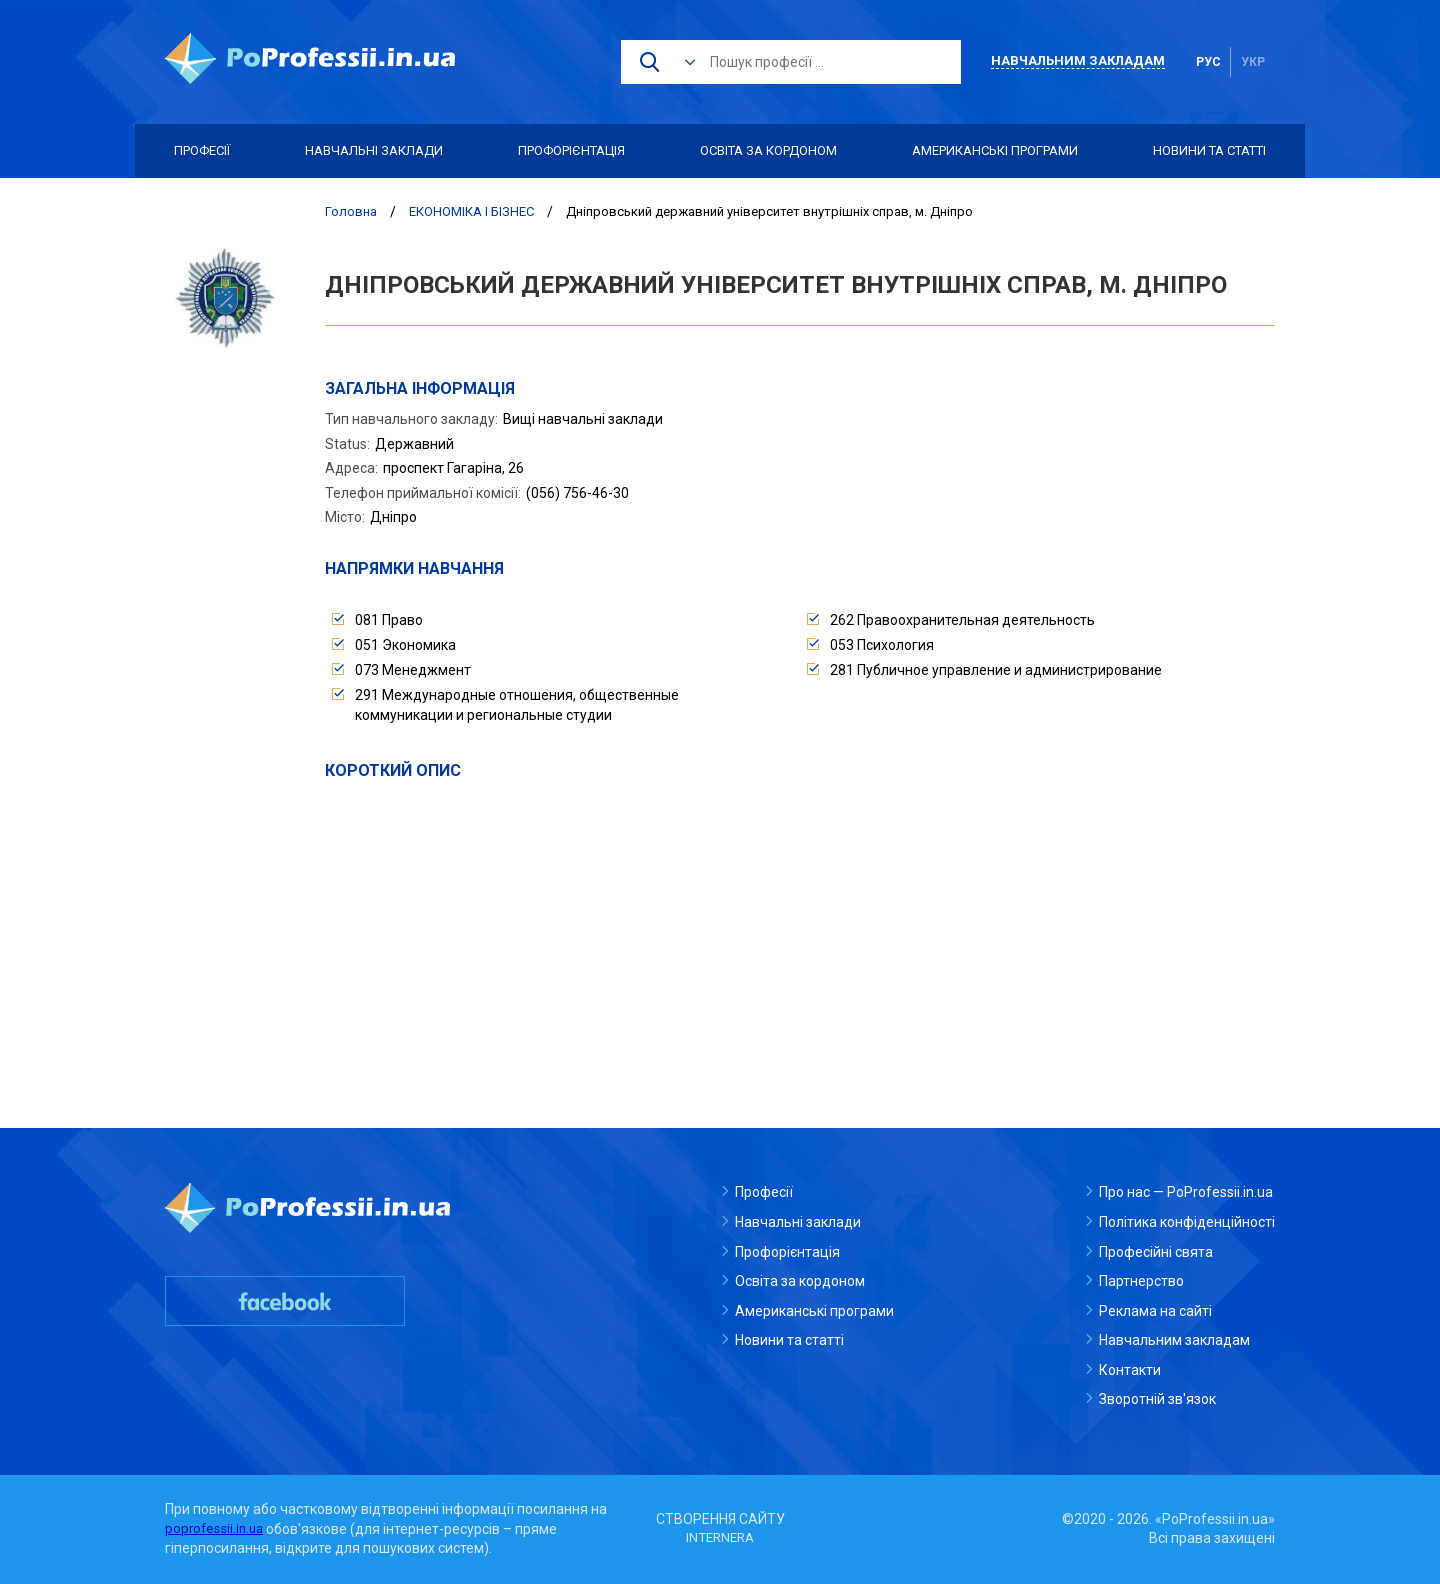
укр (1253, 62)
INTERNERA (720, 1538)
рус (1208, 62)
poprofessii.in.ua (217, 1529)
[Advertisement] (800, 932)
